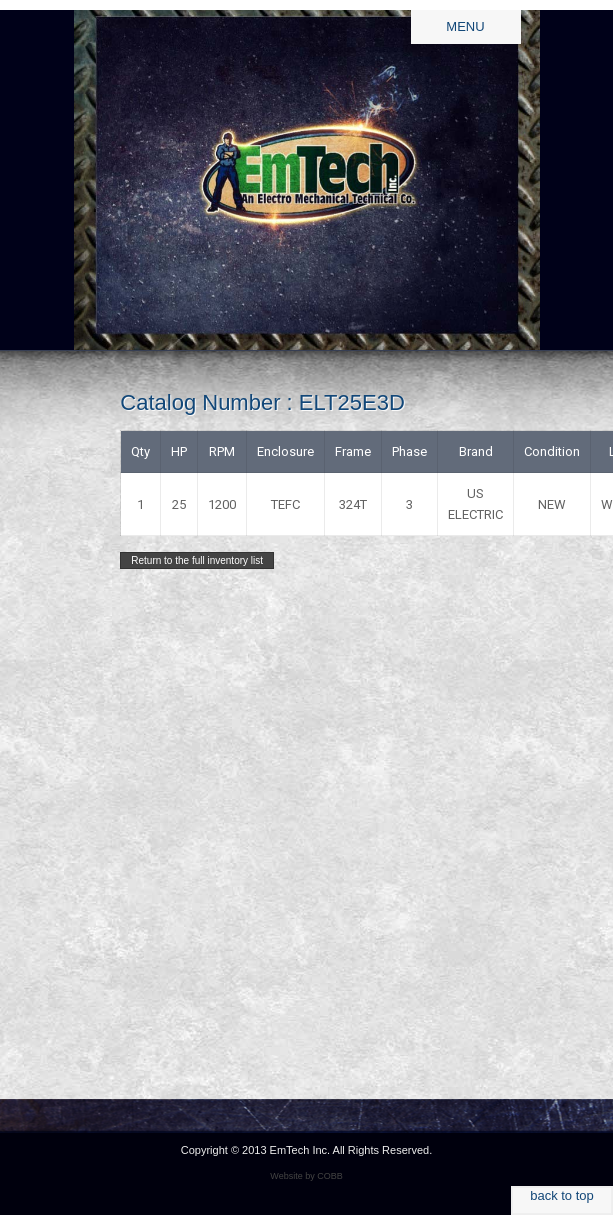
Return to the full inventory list (197, 560)
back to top (562, 1195)
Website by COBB (306, 1176)
